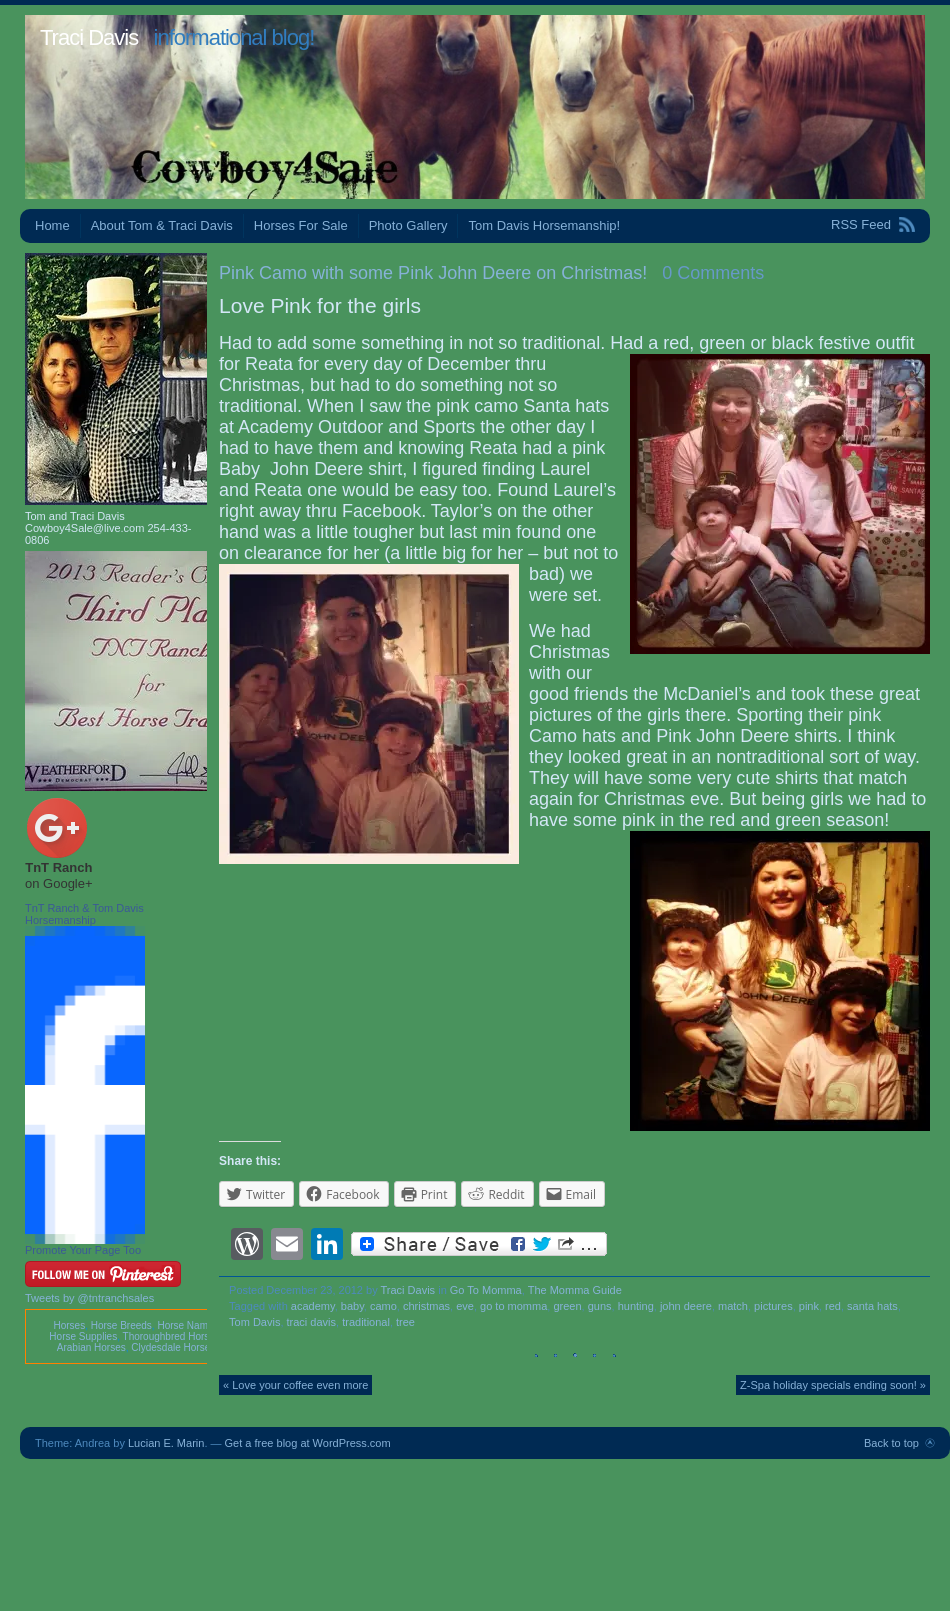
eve (465, 1306)
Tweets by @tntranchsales (89, 1298)
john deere (686, 1306)
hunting (636, 1306)
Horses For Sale (301, 225)
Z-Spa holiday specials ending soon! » (833, 1385)
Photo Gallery (408, 225)
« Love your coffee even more (295, 1385)
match (733, 1306)
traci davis (312, 1322)
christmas (426, 1306)
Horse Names (187, 1325)
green (567, 1306)
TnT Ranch (58, 867)
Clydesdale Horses (173, 1347)
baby (352, 1306)
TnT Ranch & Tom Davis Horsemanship (84, 914)
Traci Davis (89, 37)
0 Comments (713, 273)
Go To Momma (486, 1290)
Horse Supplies (83, 1336)
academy (313, 1306)
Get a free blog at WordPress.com (308, 1443)
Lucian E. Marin (166, 1443)
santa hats (872, 1306)
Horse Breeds (121, 1325)
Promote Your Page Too (83, 1250)
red (833, 1306)
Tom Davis (254, 1322)
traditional (366, 1322)
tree (405, 1322)
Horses (69, 1325)
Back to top (891, 1443)
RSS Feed (861, 224)
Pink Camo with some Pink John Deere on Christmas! (433, 273)
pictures (773, 1306)
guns (600, 1306)
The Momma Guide (575, 1290)
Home (52, 225)
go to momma (513, 1306)
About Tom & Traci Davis (162, 225)
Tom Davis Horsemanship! (544, 225)
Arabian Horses (91, 1347)
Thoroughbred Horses (171, 1336)
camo (383, 1306)
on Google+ (59, 883)
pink (809, 1306)
